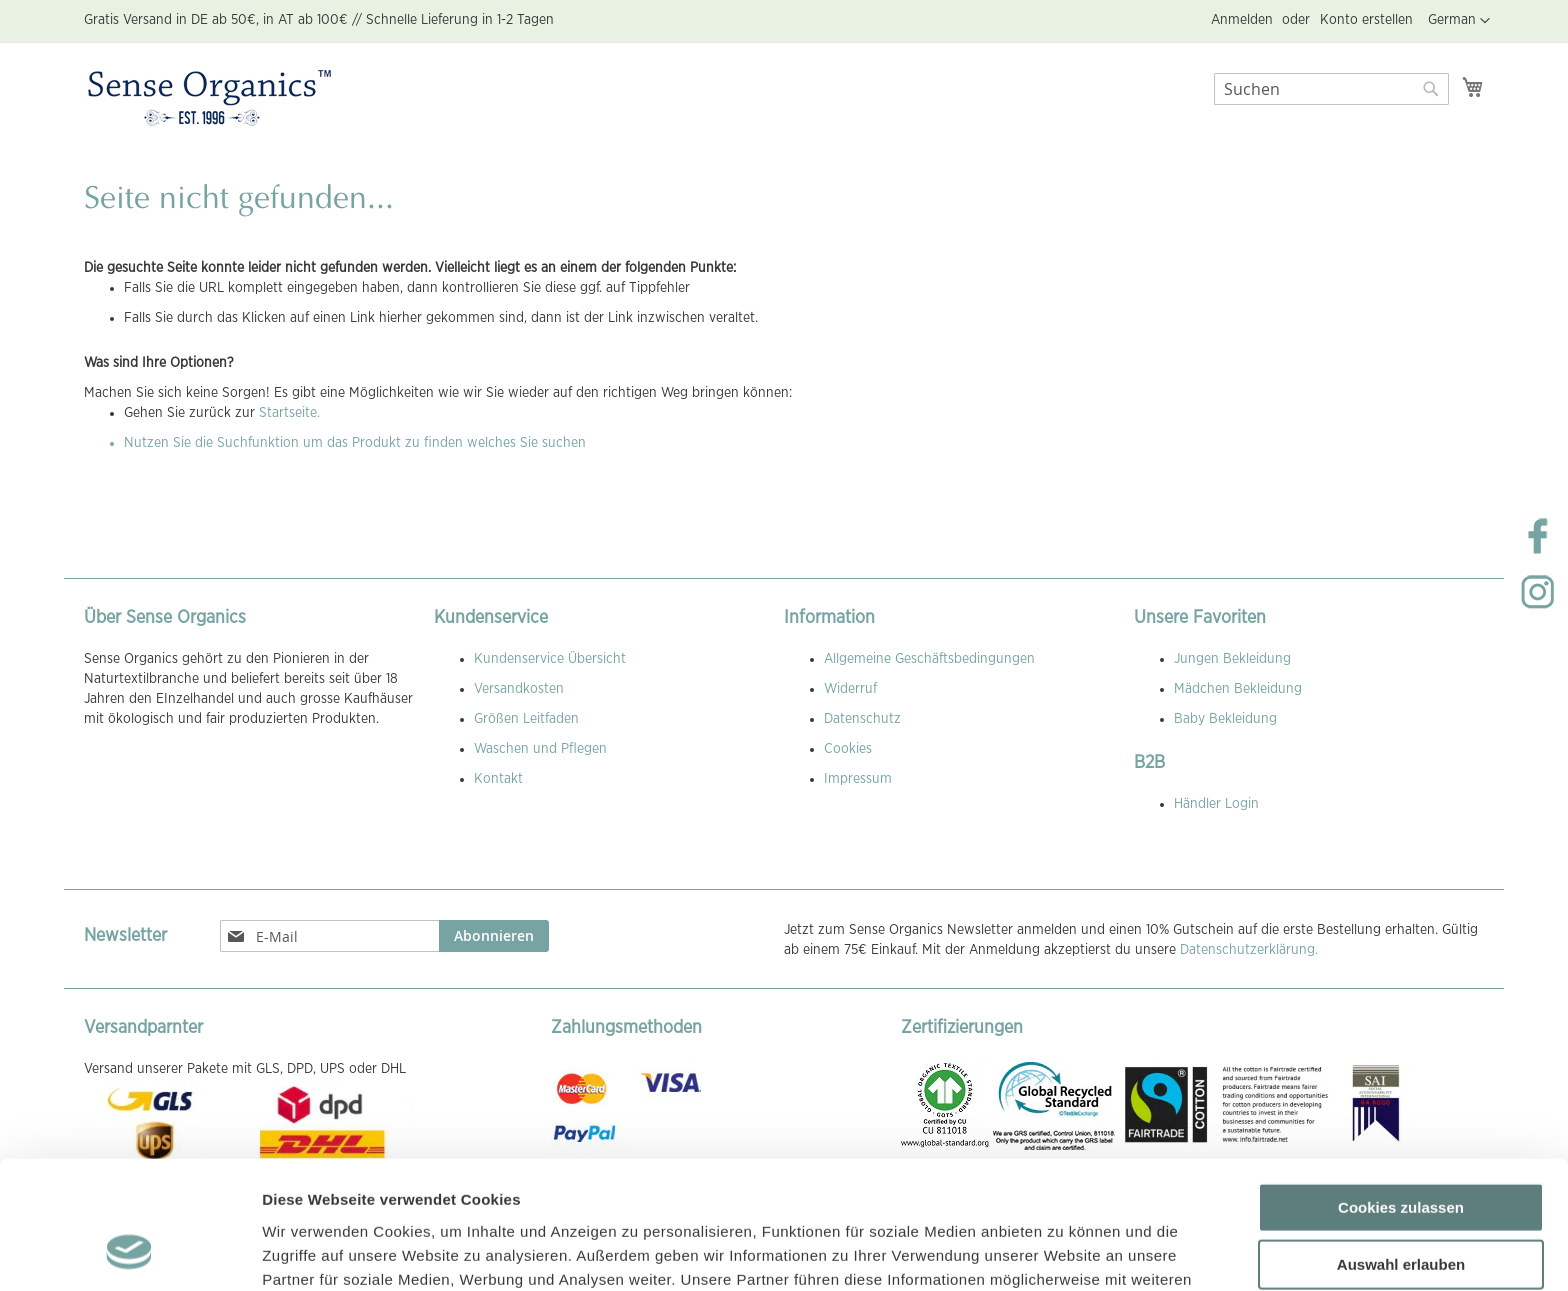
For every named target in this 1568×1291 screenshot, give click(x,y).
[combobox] (1331, 89)
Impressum (858, 779)
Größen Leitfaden (526, 719)
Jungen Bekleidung (1232, 659)
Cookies (848, 749)
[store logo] (209, 99)
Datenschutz (862, 719)
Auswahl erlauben (1401, 1148)
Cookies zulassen (1401, 1090)
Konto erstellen (1366, 20)
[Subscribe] (494, 936)
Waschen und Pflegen (540, 749)
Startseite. (289, 413)
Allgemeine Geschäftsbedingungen (929, 659)
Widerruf (850, 689)
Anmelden (1242, 20)
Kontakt (498, 779)
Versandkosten (519, 689)
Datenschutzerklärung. (1249, 950)
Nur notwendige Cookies (1401, 1205)
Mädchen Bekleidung (1238, 689)
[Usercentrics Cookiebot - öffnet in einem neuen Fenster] (129, 1252)
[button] (1459, 21)
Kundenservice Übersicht (550, 659)
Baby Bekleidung (1225, 719)
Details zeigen (1063, 1251)
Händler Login (1216, 804)
